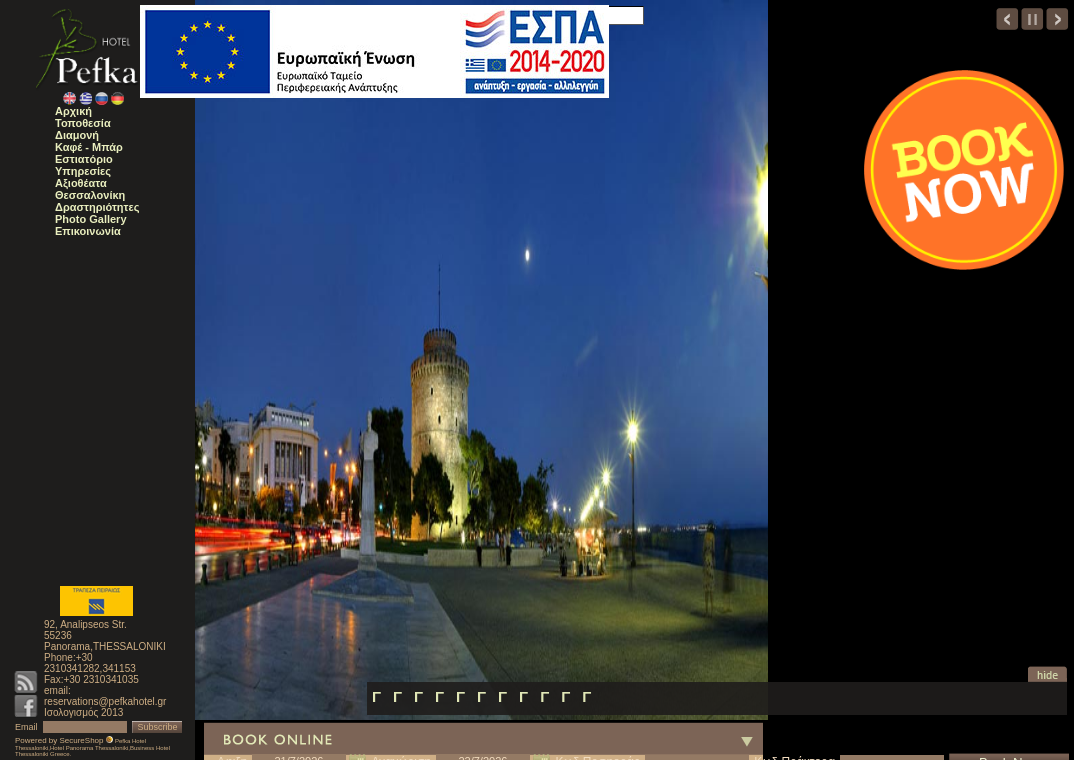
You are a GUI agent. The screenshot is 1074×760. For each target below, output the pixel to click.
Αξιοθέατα (81, 183)
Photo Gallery (91, 219)
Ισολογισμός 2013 (83, 712)
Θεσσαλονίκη (90, 195)
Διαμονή (77, 135)
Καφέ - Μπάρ (89, 147)
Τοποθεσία (83, 123)
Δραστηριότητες (97, 207)
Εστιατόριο (84, 159)
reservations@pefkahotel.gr (105, 701)
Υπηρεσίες (83, 171)
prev (1007, 19)
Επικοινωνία (88, 231)
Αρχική (73, 111)
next (1057, 19)
